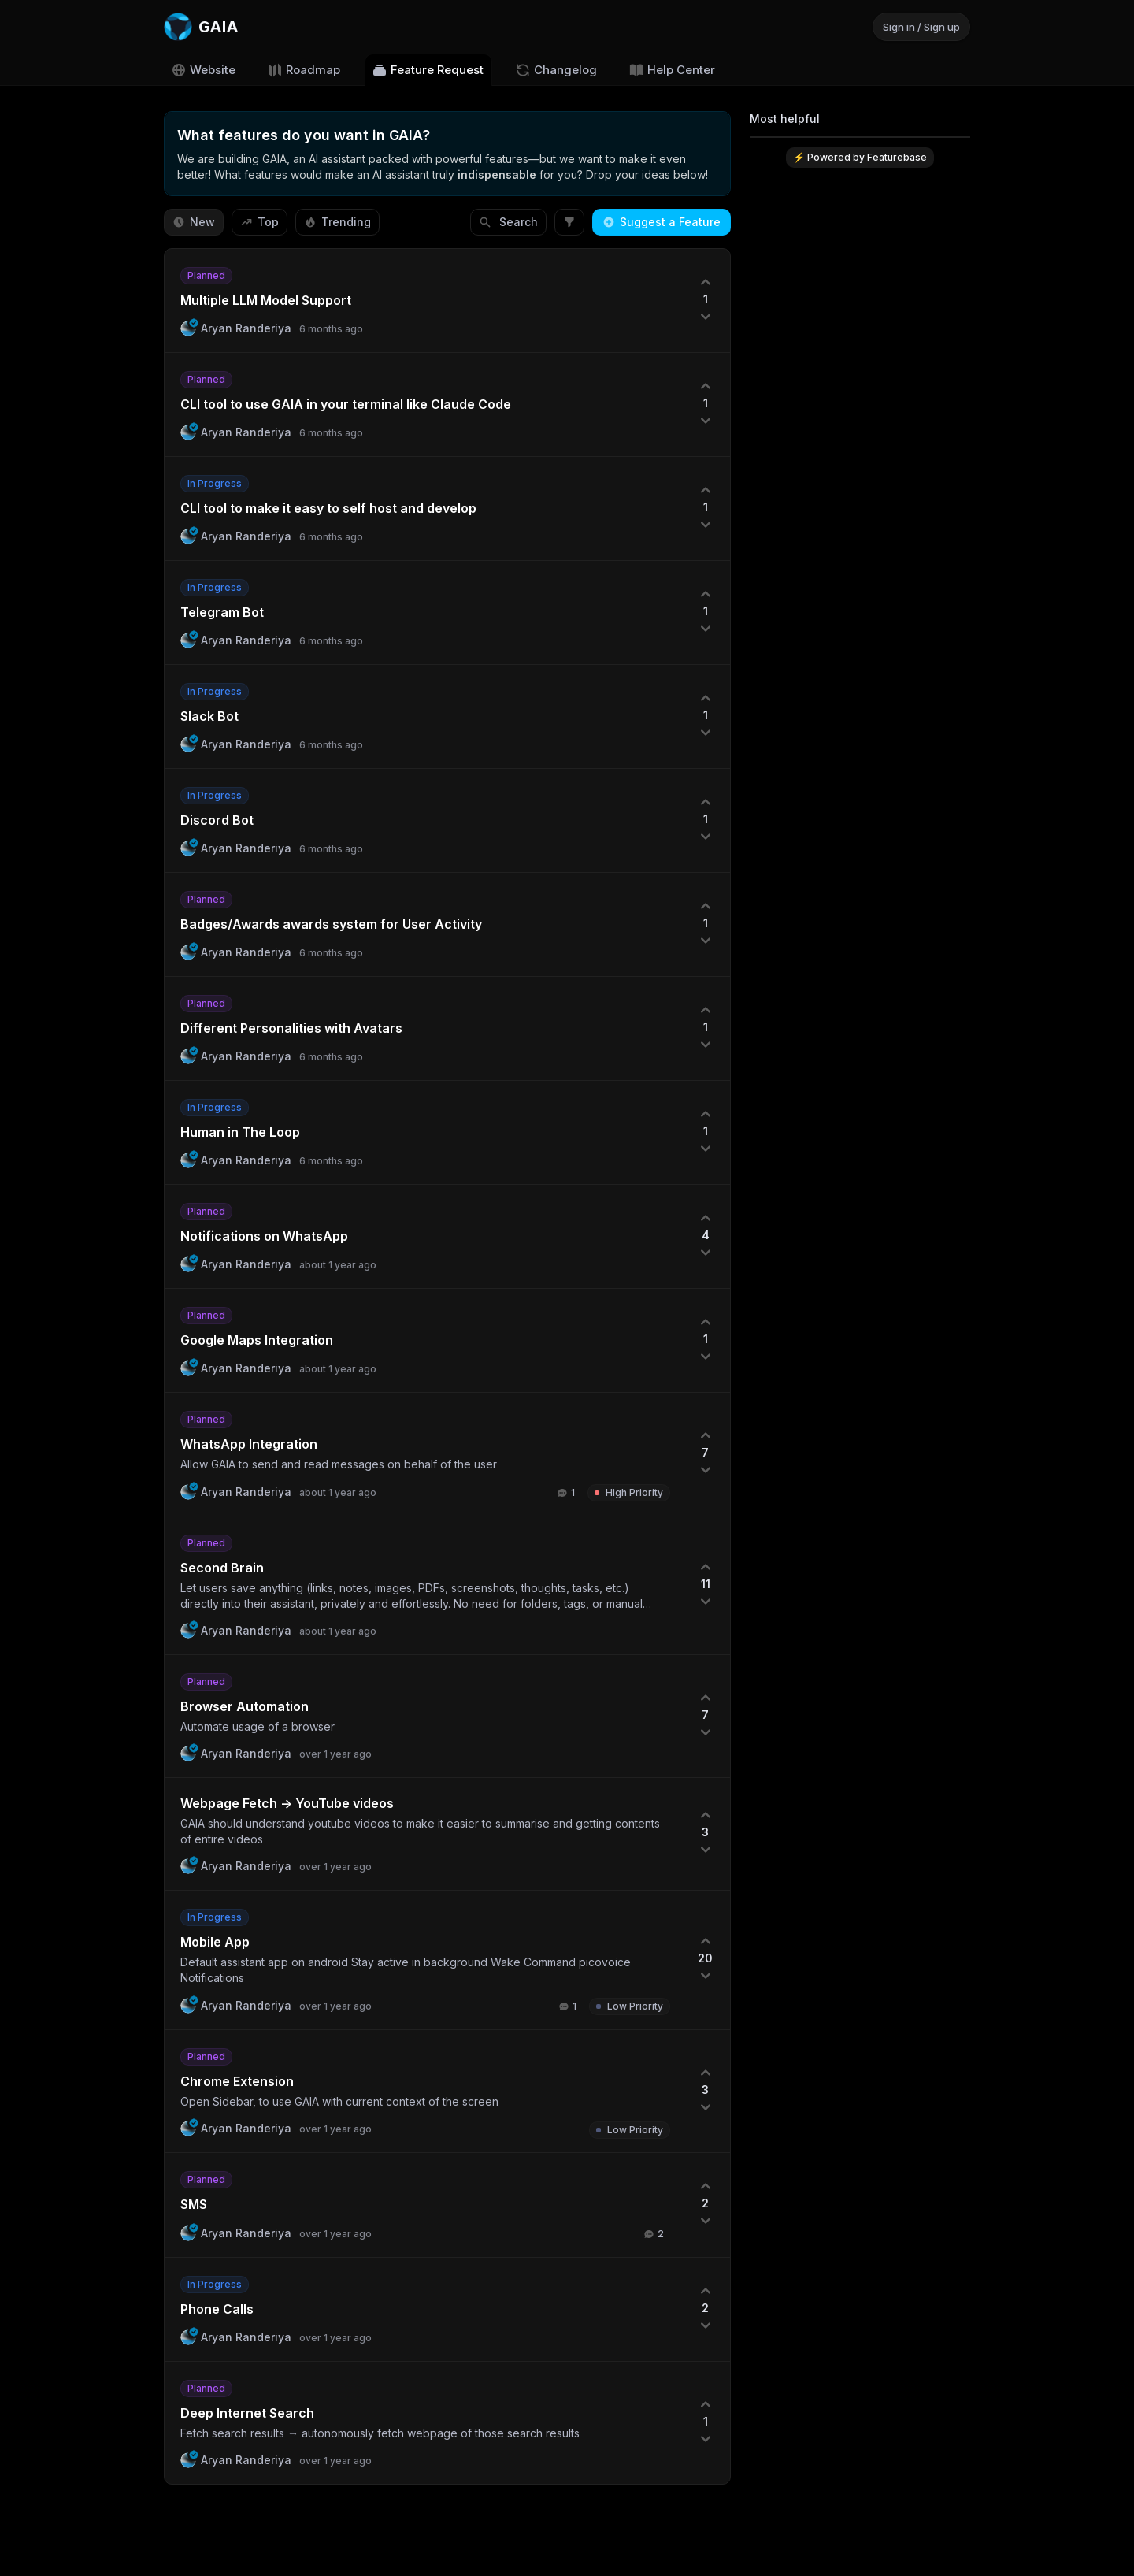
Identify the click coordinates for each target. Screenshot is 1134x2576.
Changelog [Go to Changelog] (556, 70)
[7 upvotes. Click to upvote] (705, 1454)
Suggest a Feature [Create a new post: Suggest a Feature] (661, 221)
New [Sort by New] (193, 221)
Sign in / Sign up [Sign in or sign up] (921, 26)
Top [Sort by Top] (259, 221)
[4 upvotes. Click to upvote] (705, 1236)
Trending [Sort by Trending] (337, 221)
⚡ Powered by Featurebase (860, 157)
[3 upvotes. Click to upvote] (705, 1834)
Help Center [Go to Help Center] (671, 70)
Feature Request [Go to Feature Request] (428, 70)
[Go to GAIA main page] (201, 27)
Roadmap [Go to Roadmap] (303, 70)
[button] (422, 300)
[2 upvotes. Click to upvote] (705, 2205)
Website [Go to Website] (203, 70)
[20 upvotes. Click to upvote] (705, 1960)
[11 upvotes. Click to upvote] (705, 1585)
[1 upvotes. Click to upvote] (705, 300)
